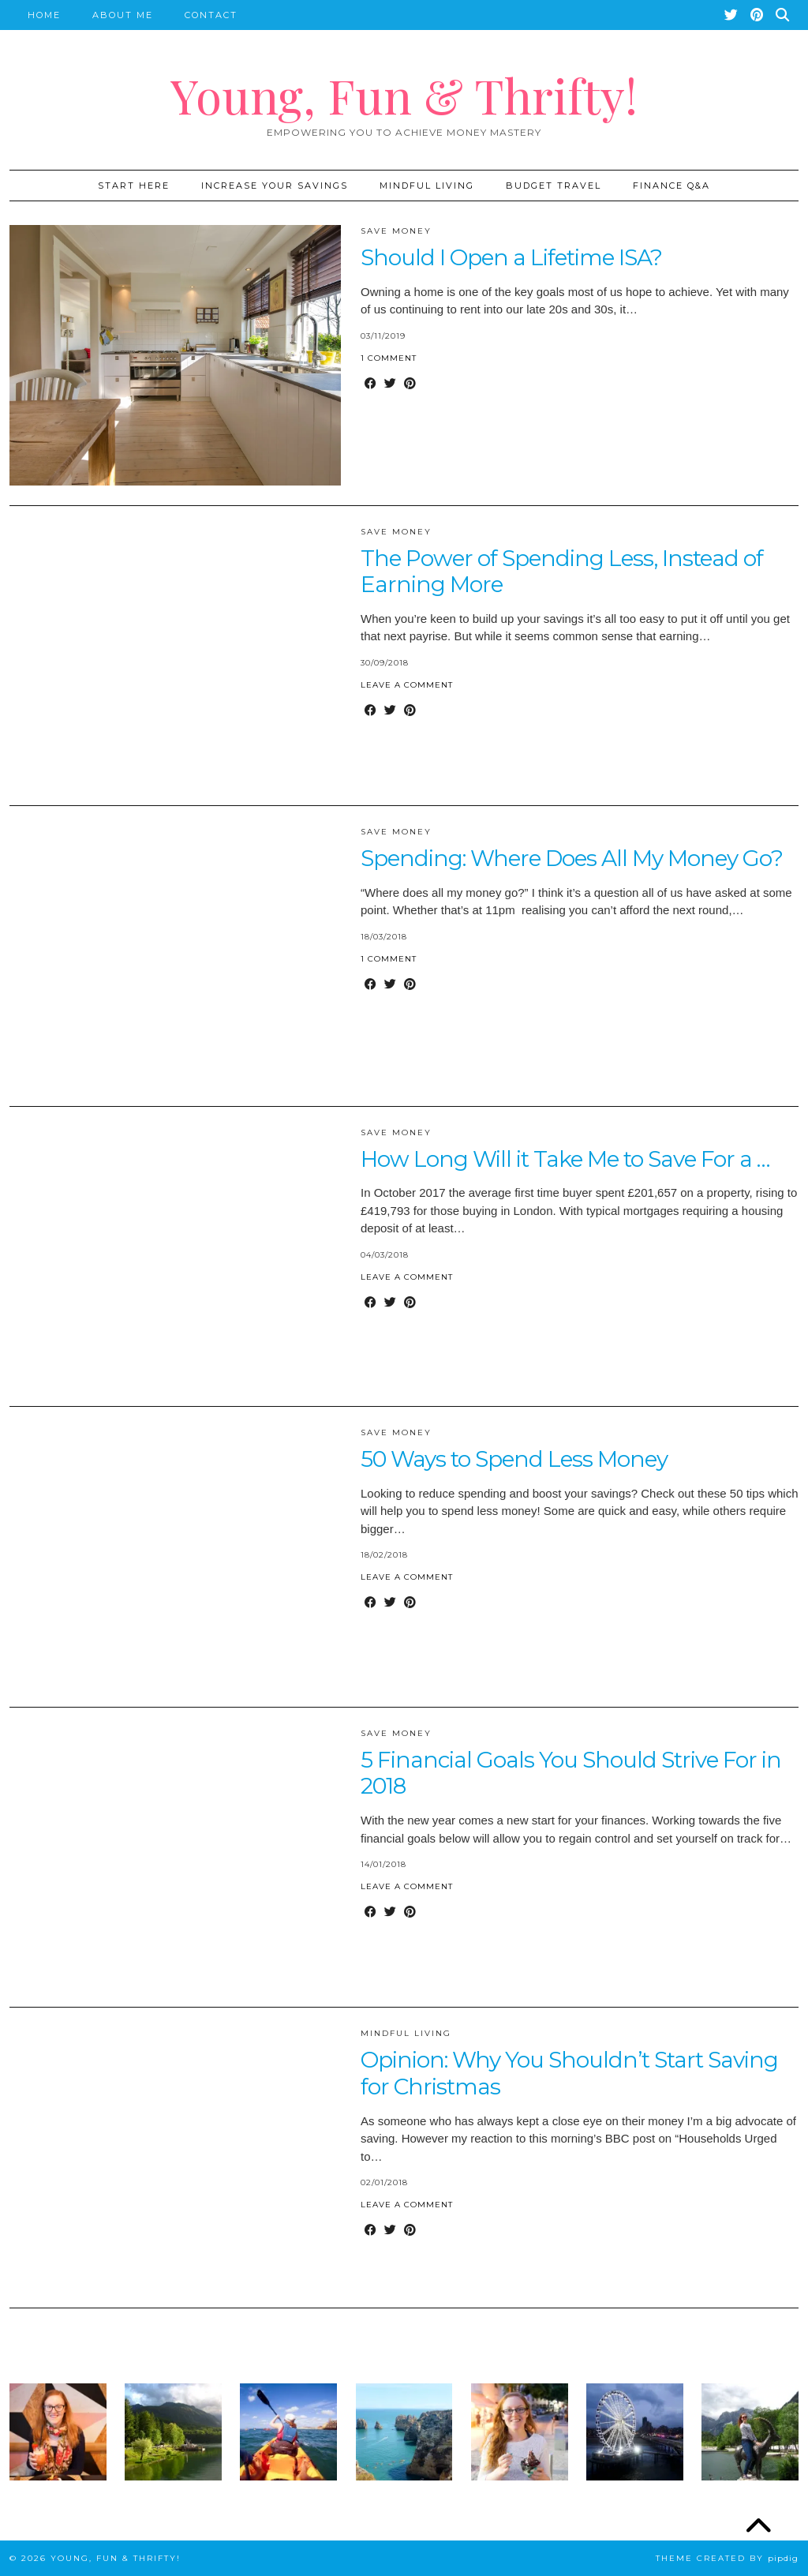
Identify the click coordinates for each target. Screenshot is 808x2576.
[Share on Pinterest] (410, 384)
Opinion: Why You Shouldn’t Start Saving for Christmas (569, 2073)
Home (44, 15)
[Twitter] (731, 15)
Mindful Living (427, 185)
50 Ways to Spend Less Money (514, 1458)
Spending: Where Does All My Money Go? (572, 858)
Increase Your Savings (274, 185)
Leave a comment (407, 685)
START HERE (134, 185)
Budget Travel (553, 185)
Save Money (396, 231)
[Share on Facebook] (370, 384)
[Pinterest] (757, 15)
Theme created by (727, 2558)
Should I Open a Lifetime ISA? (511, 257)
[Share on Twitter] (390, 384)
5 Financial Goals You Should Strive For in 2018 (571, 1773)
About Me (122, 15)
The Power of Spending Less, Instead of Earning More (562, 571)
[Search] (783, 15)
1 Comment (389, 358)
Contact (211, 15)
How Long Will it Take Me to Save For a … (565, 1159)
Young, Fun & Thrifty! (404, 94)
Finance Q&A (671, 185)
